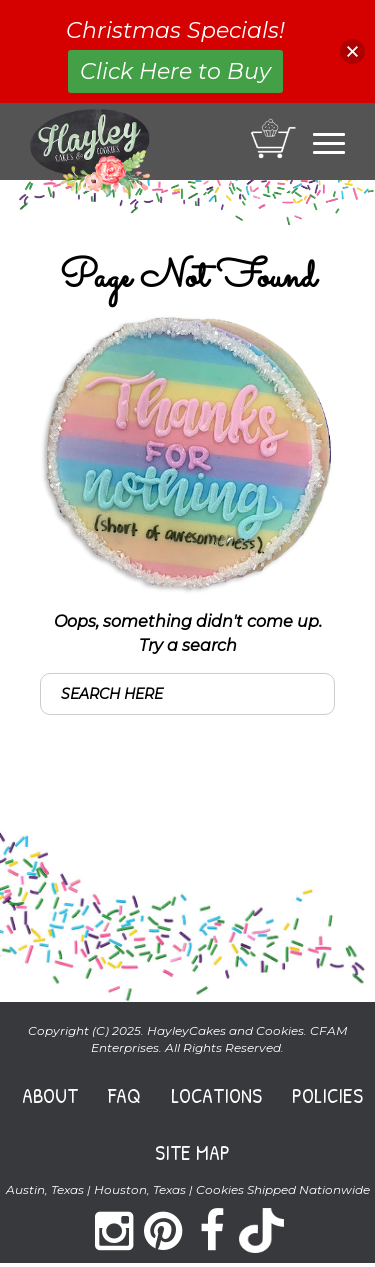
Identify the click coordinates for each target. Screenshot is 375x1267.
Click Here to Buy (175, 71)
